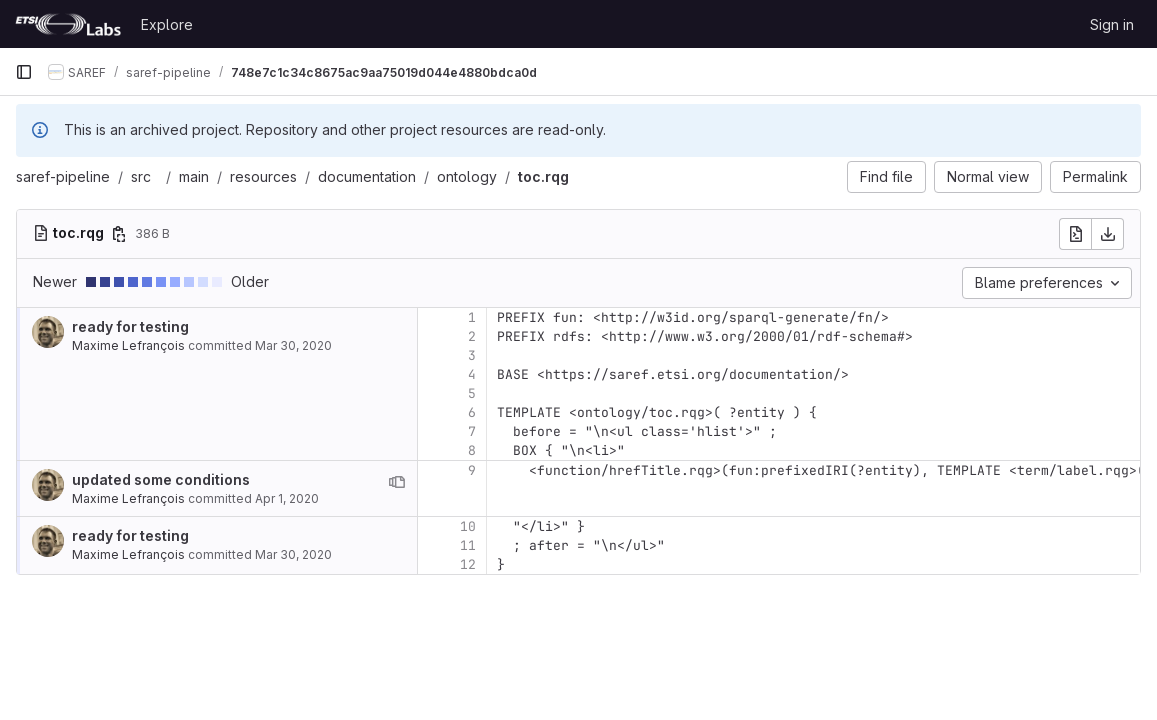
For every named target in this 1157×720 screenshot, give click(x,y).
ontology (467, 176)
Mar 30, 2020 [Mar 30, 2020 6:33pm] (293, 345)
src (141, 176)
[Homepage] (68, 24)
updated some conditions (161, 479)
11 (468, 545)
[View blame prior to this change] (397, 482)
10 (468, 526)
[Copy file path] (119, 234)
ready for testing (130, 326)
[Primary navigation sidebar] (24, 72)
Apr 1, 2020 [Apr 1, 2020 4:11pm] (287, 498)
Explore (167, 24)
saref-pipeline (63, 176)
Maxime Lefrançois (128, 345)
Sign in (1112, 24)
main (194, 176)
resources (263, 176)
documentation (367, 176)
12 (468, 564)
